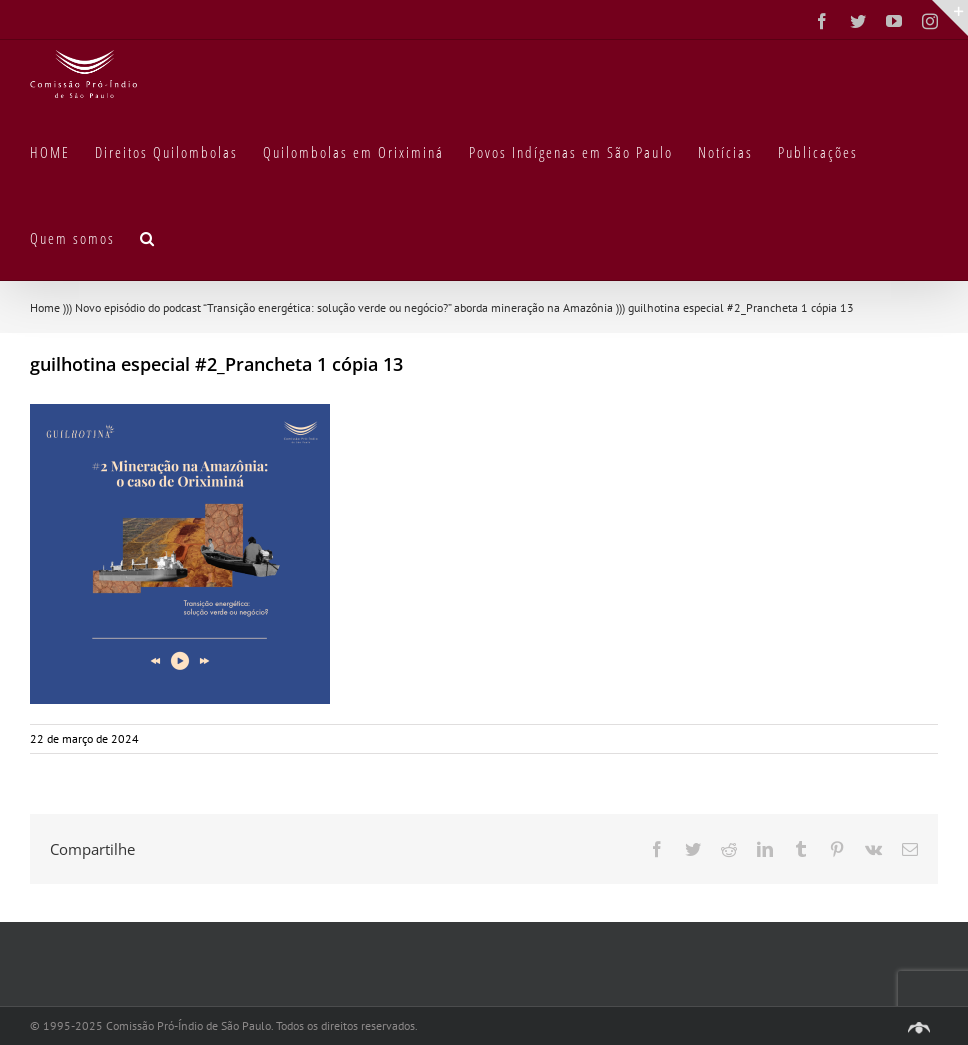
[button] (148, 237)
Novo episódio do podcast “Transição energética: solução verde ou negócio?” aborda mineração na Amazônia (344, 307)
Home (45, 307)
